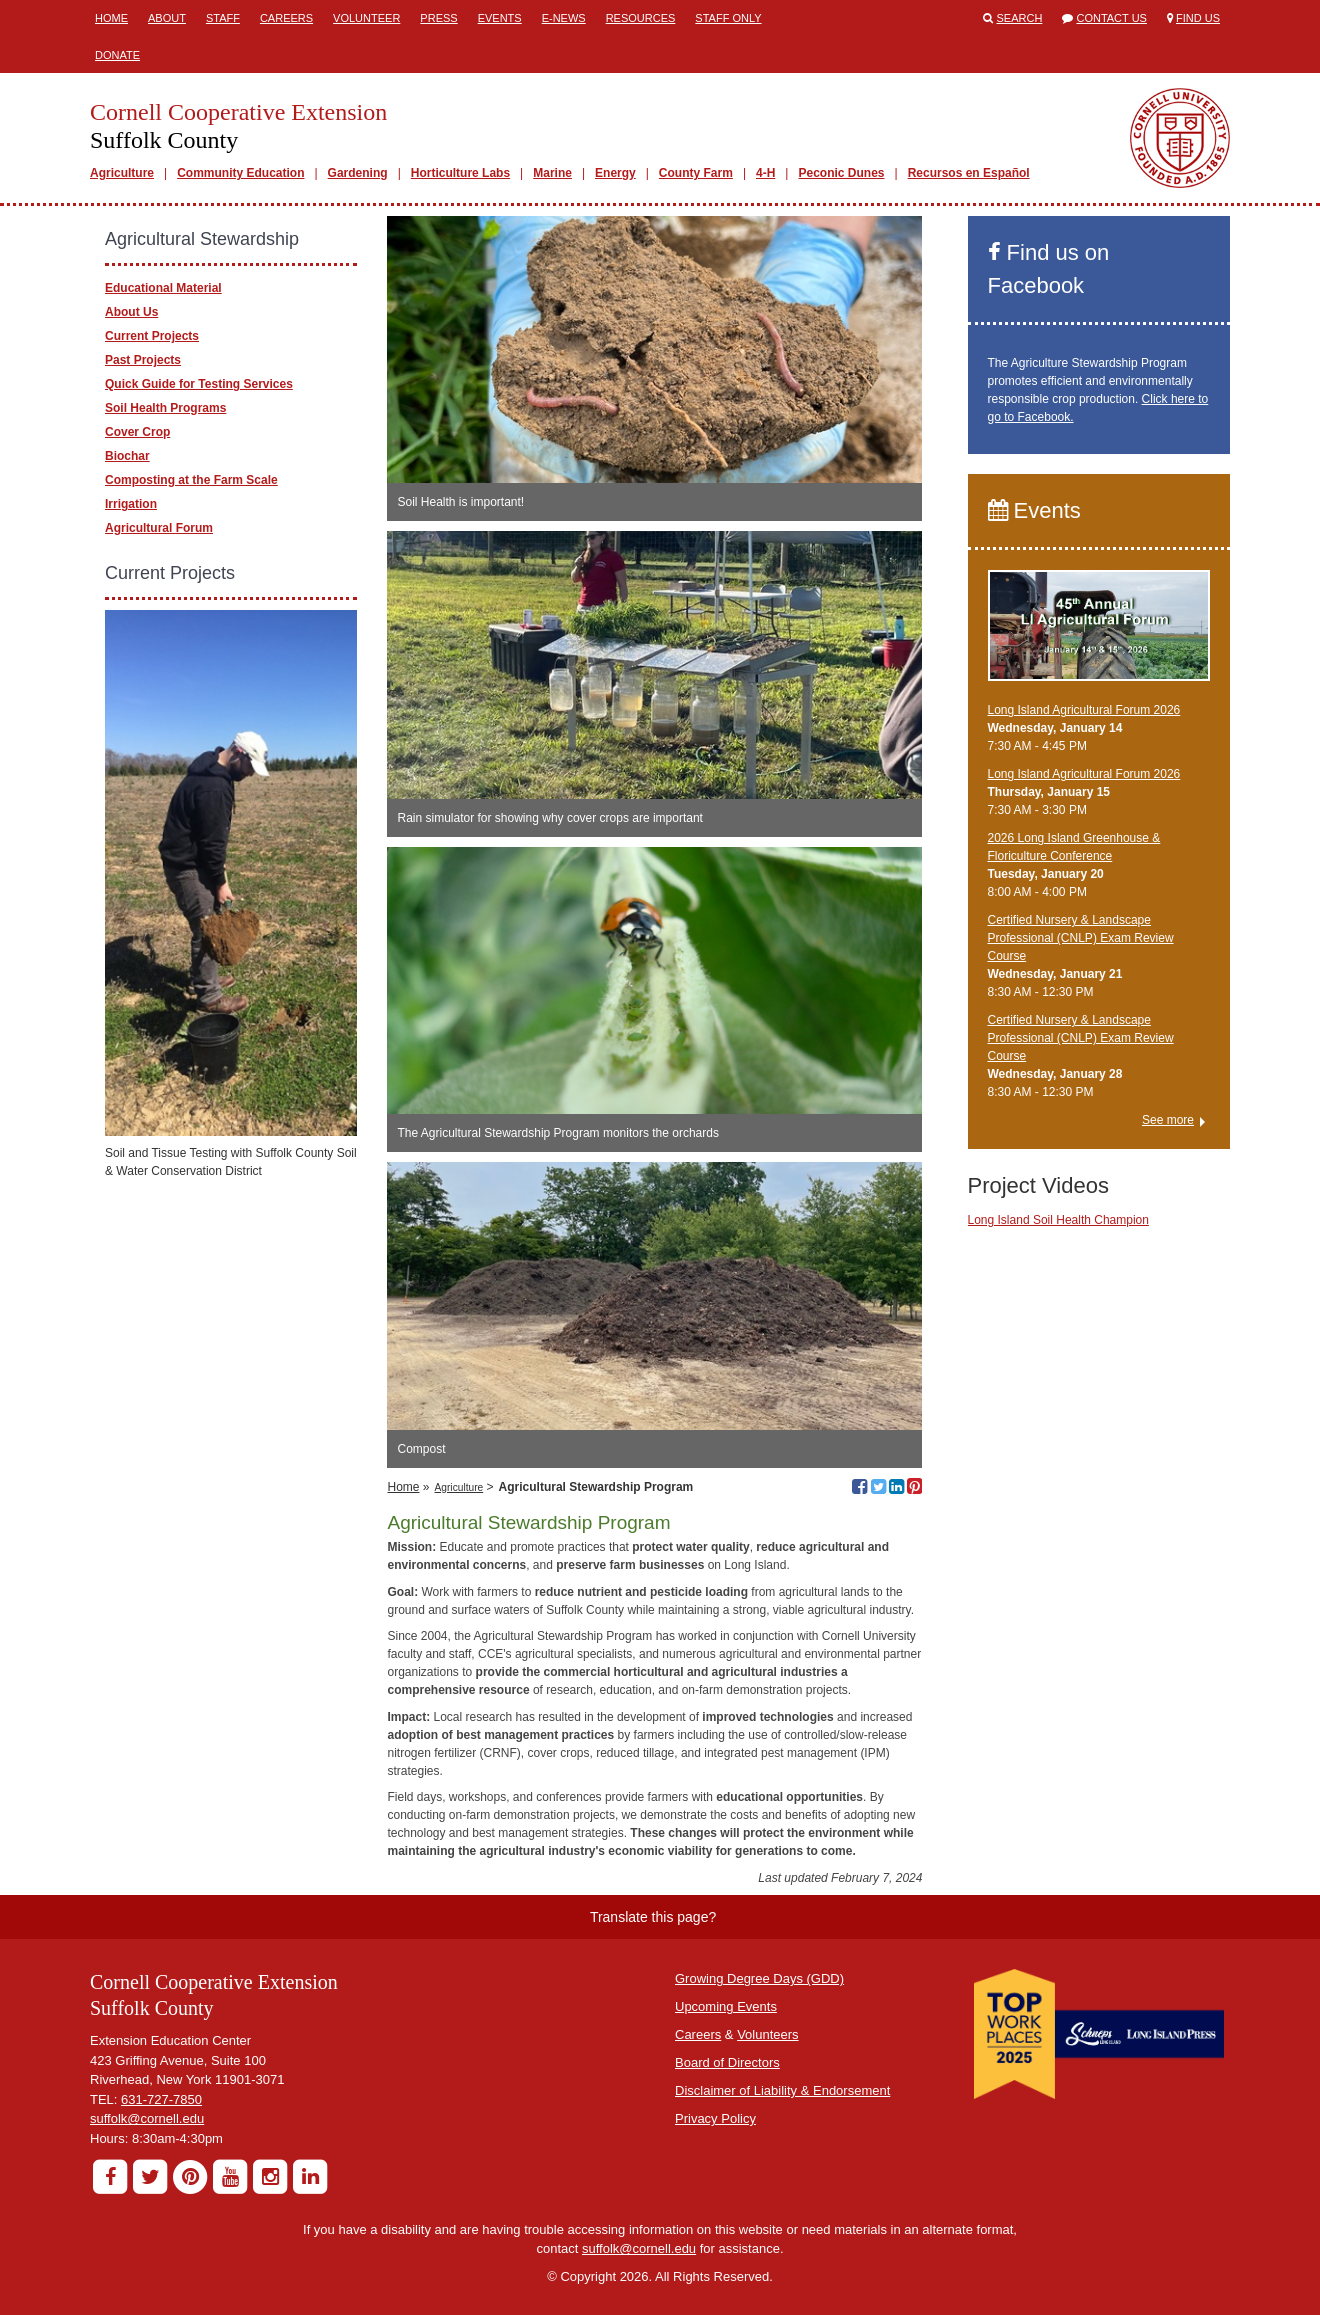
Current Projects (152, 336)
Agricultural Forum (159, 528)
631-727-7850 (161, 2099)
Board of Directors (727, 2062)
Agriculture (122, 173)
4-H (765, 173)
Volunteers (767, 2034)
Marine (552, 173)
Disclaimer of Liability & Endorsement (782, 2090)
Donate (117, 55)
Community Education (240, 173)
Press (438, 18)
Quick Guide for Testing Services (199, 384)
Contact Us (1111, 18)
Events (500, 18)
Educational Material (163, 288)
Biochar (127, 456)
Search (1020, 18)
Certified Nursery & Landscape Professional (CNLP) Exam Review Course (1081, 938)
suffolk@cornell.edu (147, 2118)
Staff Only (728, 18)
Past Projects (143, 360)
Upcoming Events (726, 2006)
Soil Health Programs (165, 408)
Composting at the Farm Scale (191, 480)
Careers (286, 18)
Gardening (358, 173)
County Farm (696, 173)
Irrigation (131, 504)
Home (111, 18)
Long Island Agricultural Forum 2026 (1084, 710)
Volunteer (366, 18)
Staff (223, 18)
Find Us (1198, 18)
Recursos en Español (969, 173)
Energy (615, 173)
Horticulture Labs (460, 173)
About (167, 18)
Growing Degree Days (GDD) (759, 1978)
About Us (131, 312)
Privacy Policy (715, 2118)
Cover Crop (137, 432)
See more (1168, 1120)
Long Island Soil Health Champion (1058, 1220)
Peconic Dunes (841, 173)
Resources (641, 18)
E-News (564, 18)
